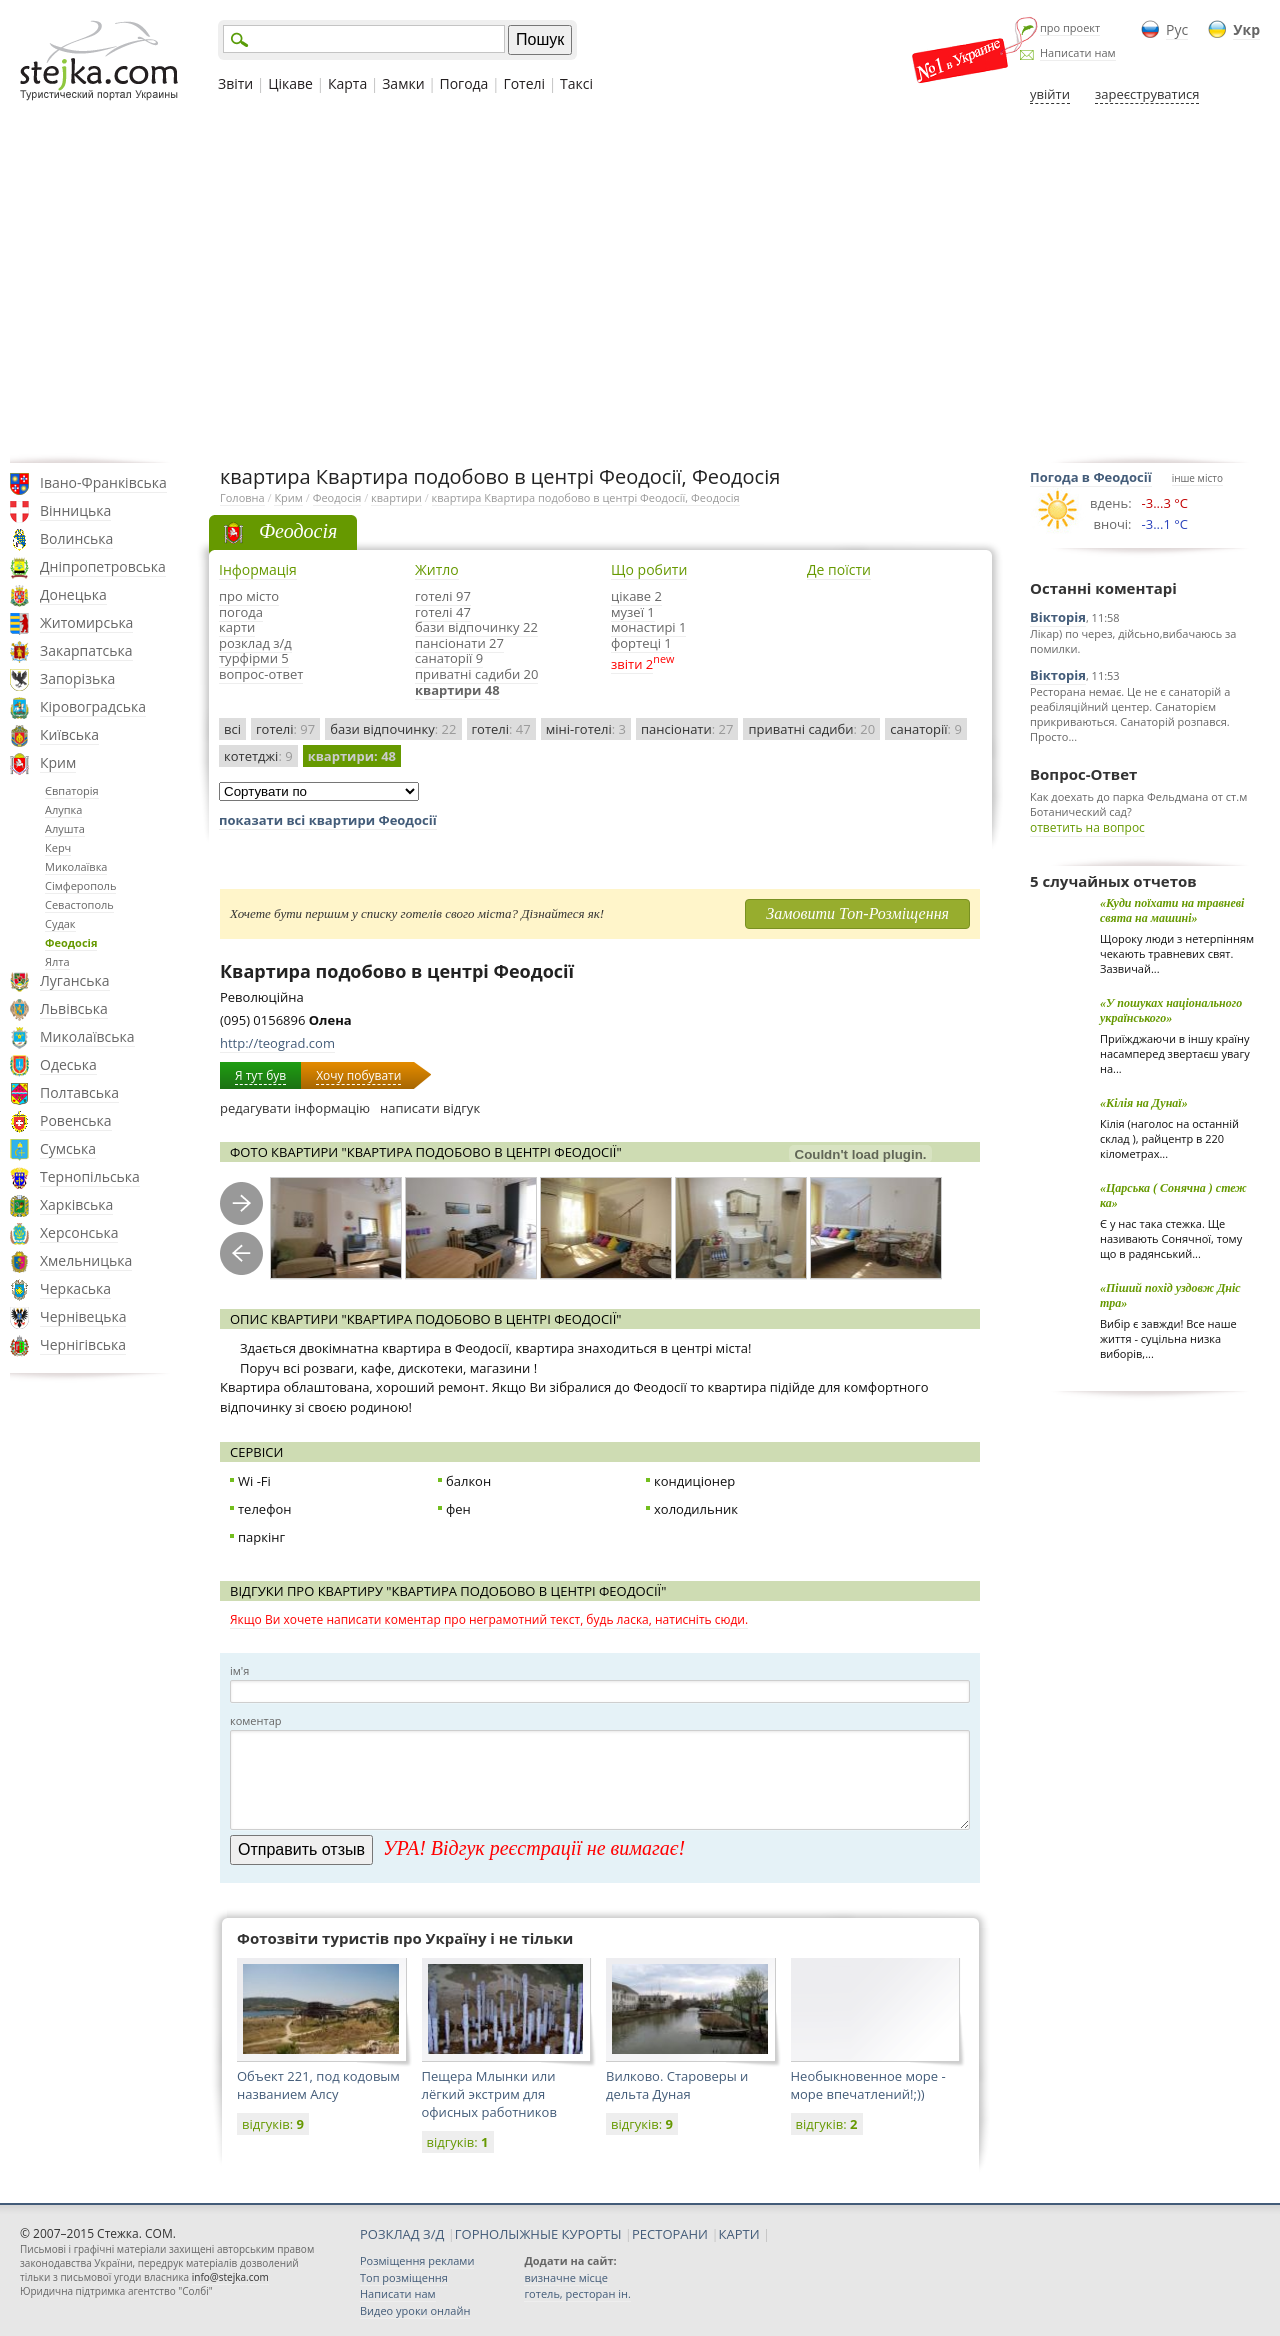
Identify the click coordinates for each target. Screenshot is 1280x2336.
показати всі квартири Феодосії (328, 820)
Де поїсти (839, 569)
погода (241, 612)
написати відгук (430, 1108)
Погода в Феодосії (1091, 477)
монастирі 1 (648, 627)
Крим (58, 762)
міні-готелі (586, 729)
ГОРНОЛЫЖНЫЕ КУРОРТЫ (538, 2234)
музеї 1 (633, 612)
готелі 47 (443, 612)
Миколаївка (76, 866)
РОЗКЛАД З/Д (402, 2234)
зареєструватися (1147, 94)
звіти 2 (632, 664)
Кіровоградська (93, 706)
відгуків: (273, 2124)
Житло (437, 569)
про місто (249, 596)
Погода (464, 83)
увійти (1050, 94)
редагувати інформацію (295, 1108)
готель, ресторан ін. (577, 2293)
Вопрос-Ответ (1083, 774)
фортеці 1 (641, 643)
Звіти (235, 83)
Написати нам (1078, 52)
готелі (285, 729)
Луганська (75, 980)
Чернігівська (83, 1344)
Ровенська (76, 1120)
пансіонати (687, 729)
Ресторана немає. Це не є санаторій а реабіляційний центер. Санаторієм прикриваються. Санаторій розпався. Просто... (1130, 714)
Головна (242, 497)
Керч (58, 847)
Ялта (57, 961)
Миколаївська (87, 1036)
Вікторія (1058, 617)
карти (237, 627)
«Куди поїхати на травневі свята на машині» (1172, 910)
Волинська (76, 538)
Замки (403, 83)
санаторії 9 (449, 658)
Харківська (76, 1204)
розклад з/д (255, 643)
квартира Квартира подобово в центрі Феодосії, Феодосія (586, 497)
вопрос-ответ (261, 674)
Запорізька (77, 678)
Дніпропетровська (103, 566)
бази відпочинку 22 (476, 627)
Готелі (524, 83)
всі (232, 729)
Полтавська (79, 1092)
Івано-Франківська (103, 482)
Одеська (68, 1064)
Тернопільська (90, 1176)
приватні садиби (811, 729)
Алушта (65, 828)
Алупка (63, 809)
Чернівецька (83, 1316)
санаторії (926, 729)
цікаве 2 (636, 596)
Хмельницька (86, 1260)
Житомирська (86, 622)
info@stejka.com (230, 2277)
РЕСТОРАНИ (670, 2234)
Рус (1177, 29)
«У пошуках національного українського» (1171, 1010)
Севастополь (79, 904)
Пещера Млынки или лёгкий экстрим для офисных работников (489, 2094)
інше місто (1197, 478)
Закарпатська (86, 650)
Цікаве (290, 83)
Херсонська (79, 1232)
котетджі (258, 756)
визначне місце (566, 2277)
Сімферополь (80, 885)
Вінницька (75, 510)
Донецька (73, 594)
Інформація (258, 569)
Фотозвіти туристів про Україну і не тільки (405, 1938)
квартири (396, 497)
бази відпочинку (393, 729)
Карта (347, 83)
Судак (60, 923)
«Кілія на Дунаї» (1144, 1103)
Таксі (576, 83)
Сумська (68, 1148)
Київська (69, 734)
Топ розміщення (404, 2277)
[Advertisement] (640, 283)
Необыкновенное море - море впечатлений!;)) (868, 2085)
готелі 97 (443, 596)
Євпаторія (72, 790)
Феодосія (71, 942)
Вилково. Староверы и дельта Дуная (677, 2085)
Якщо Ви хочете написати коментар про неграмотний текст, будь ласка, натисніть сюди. (489, 1619)
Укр (1246, 29)
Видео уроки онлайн (415, 2310)
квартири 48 (457, 690)
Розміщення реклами (417, 2260)
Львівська (74, 1008)
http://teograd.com (277, 1043)
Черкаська (75, 1288)
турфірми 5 (254, 658)
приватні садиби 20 (476, 674)
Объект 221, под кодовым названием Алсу (318, 2085)
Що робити (649, 569)
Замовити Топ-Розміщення (857, 913)
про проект (1070, 27)
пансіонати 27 (459, 643)
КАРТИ (739, 2234)
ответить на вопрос (1087, 827)
